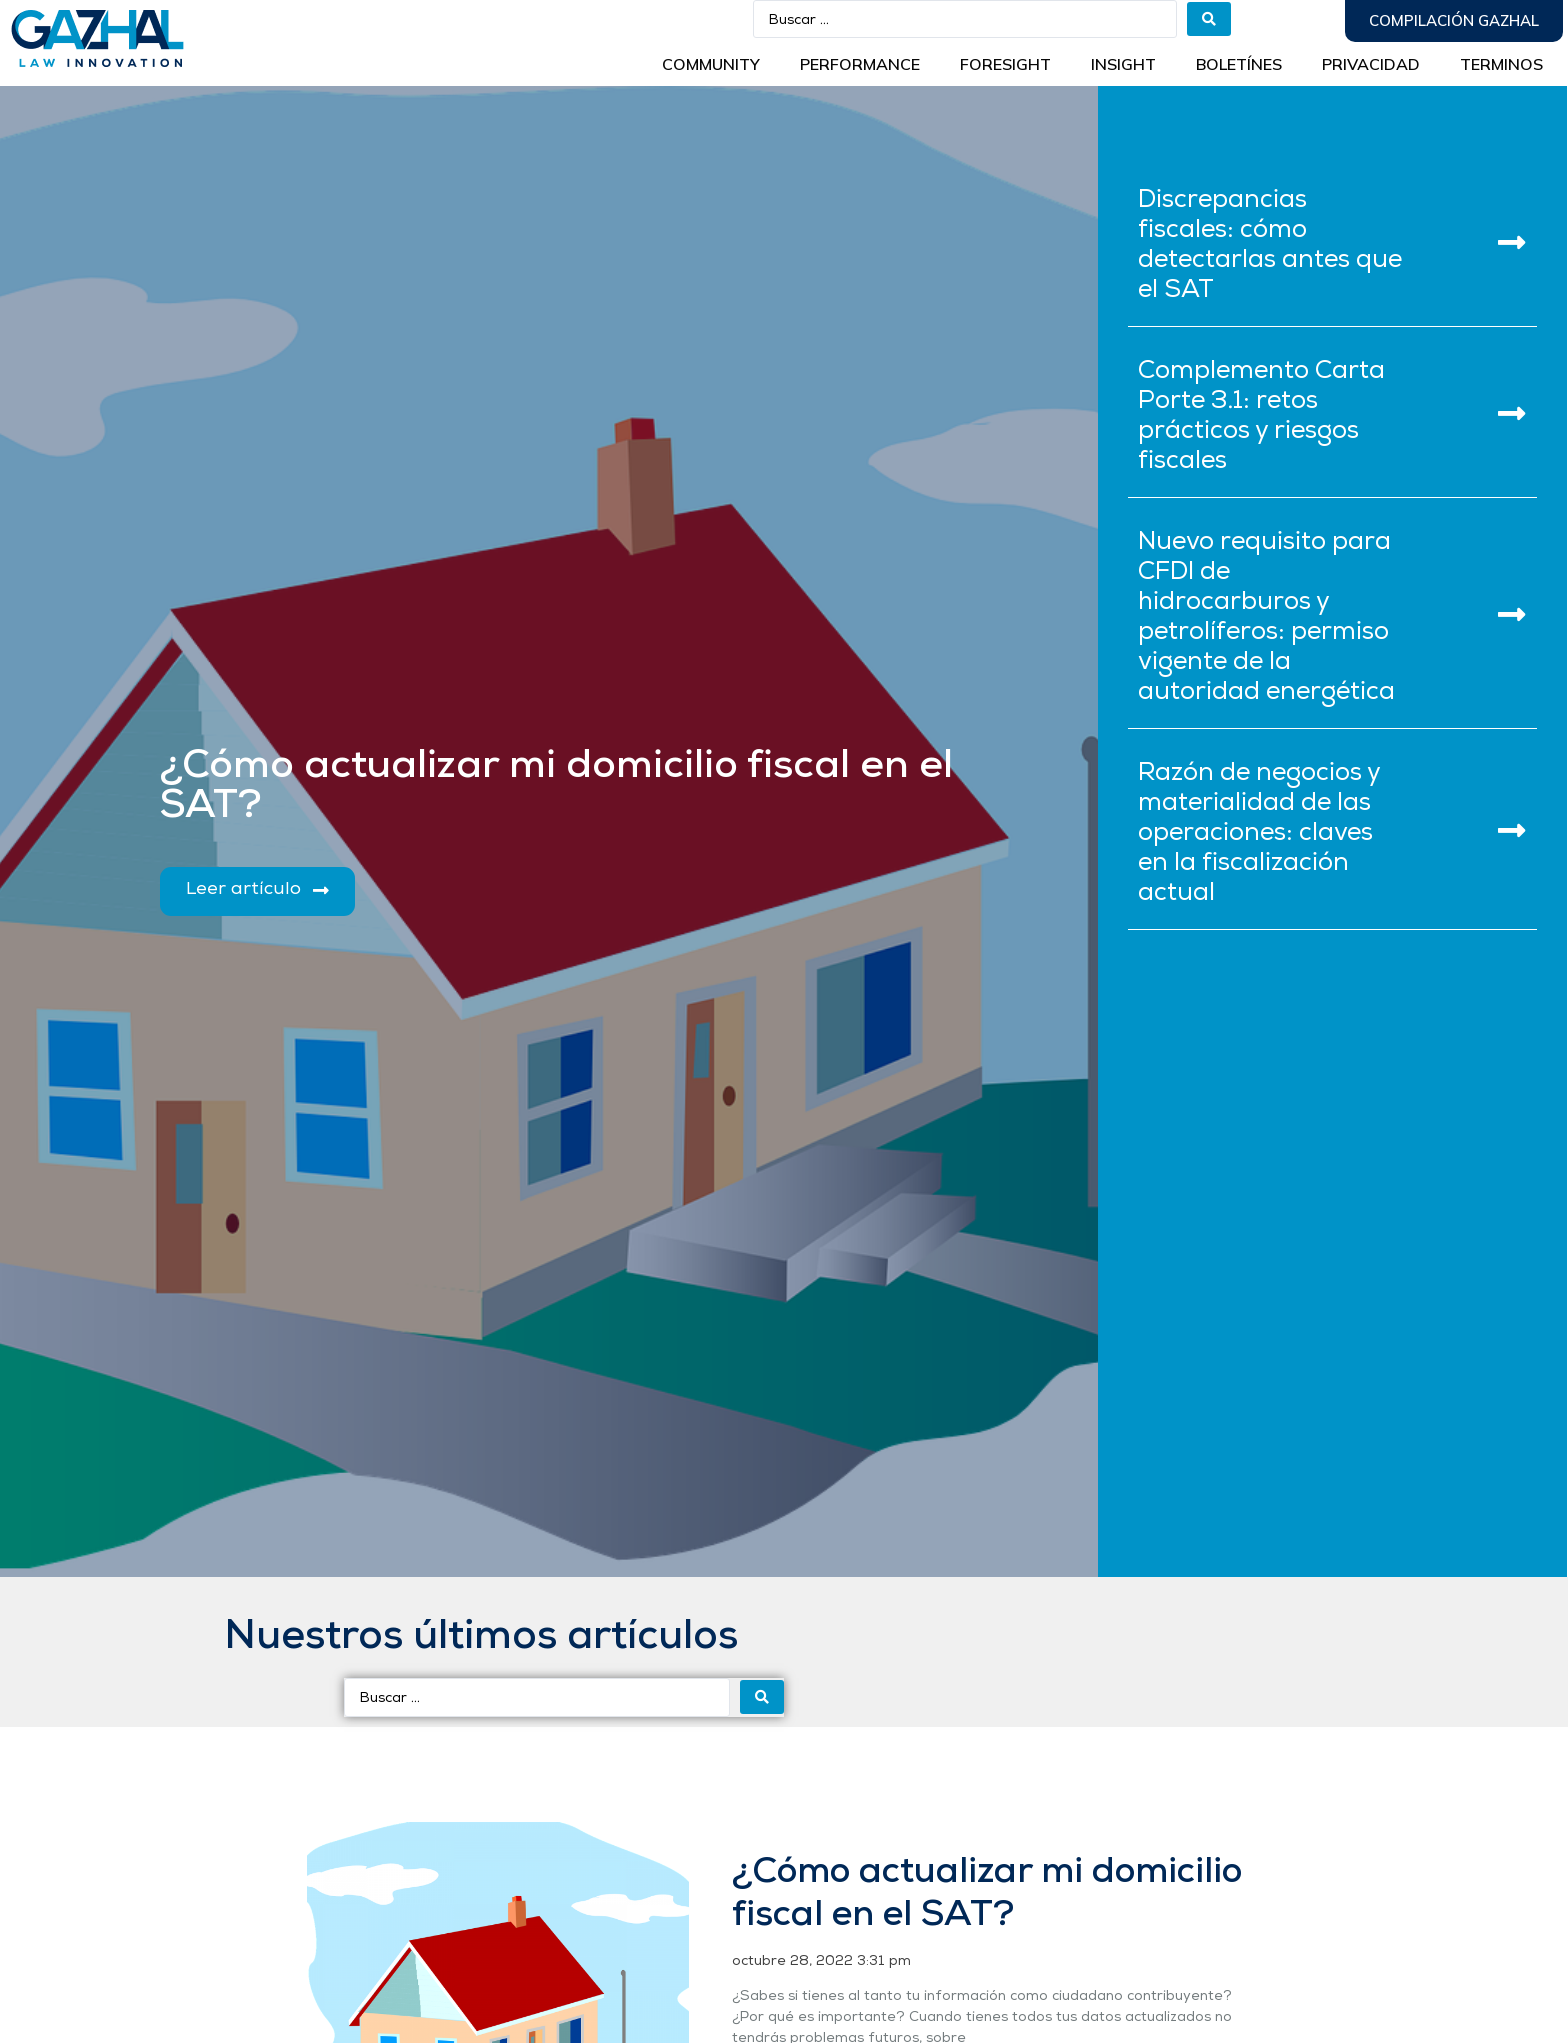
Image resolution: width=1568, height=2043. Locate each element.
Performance (860, 64)
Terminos (1501, 64)
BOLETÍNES (1239, 64)
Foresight (1005, 64)
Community (711, 64)
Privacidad (1371, 64)
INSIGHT (1123, 64)
